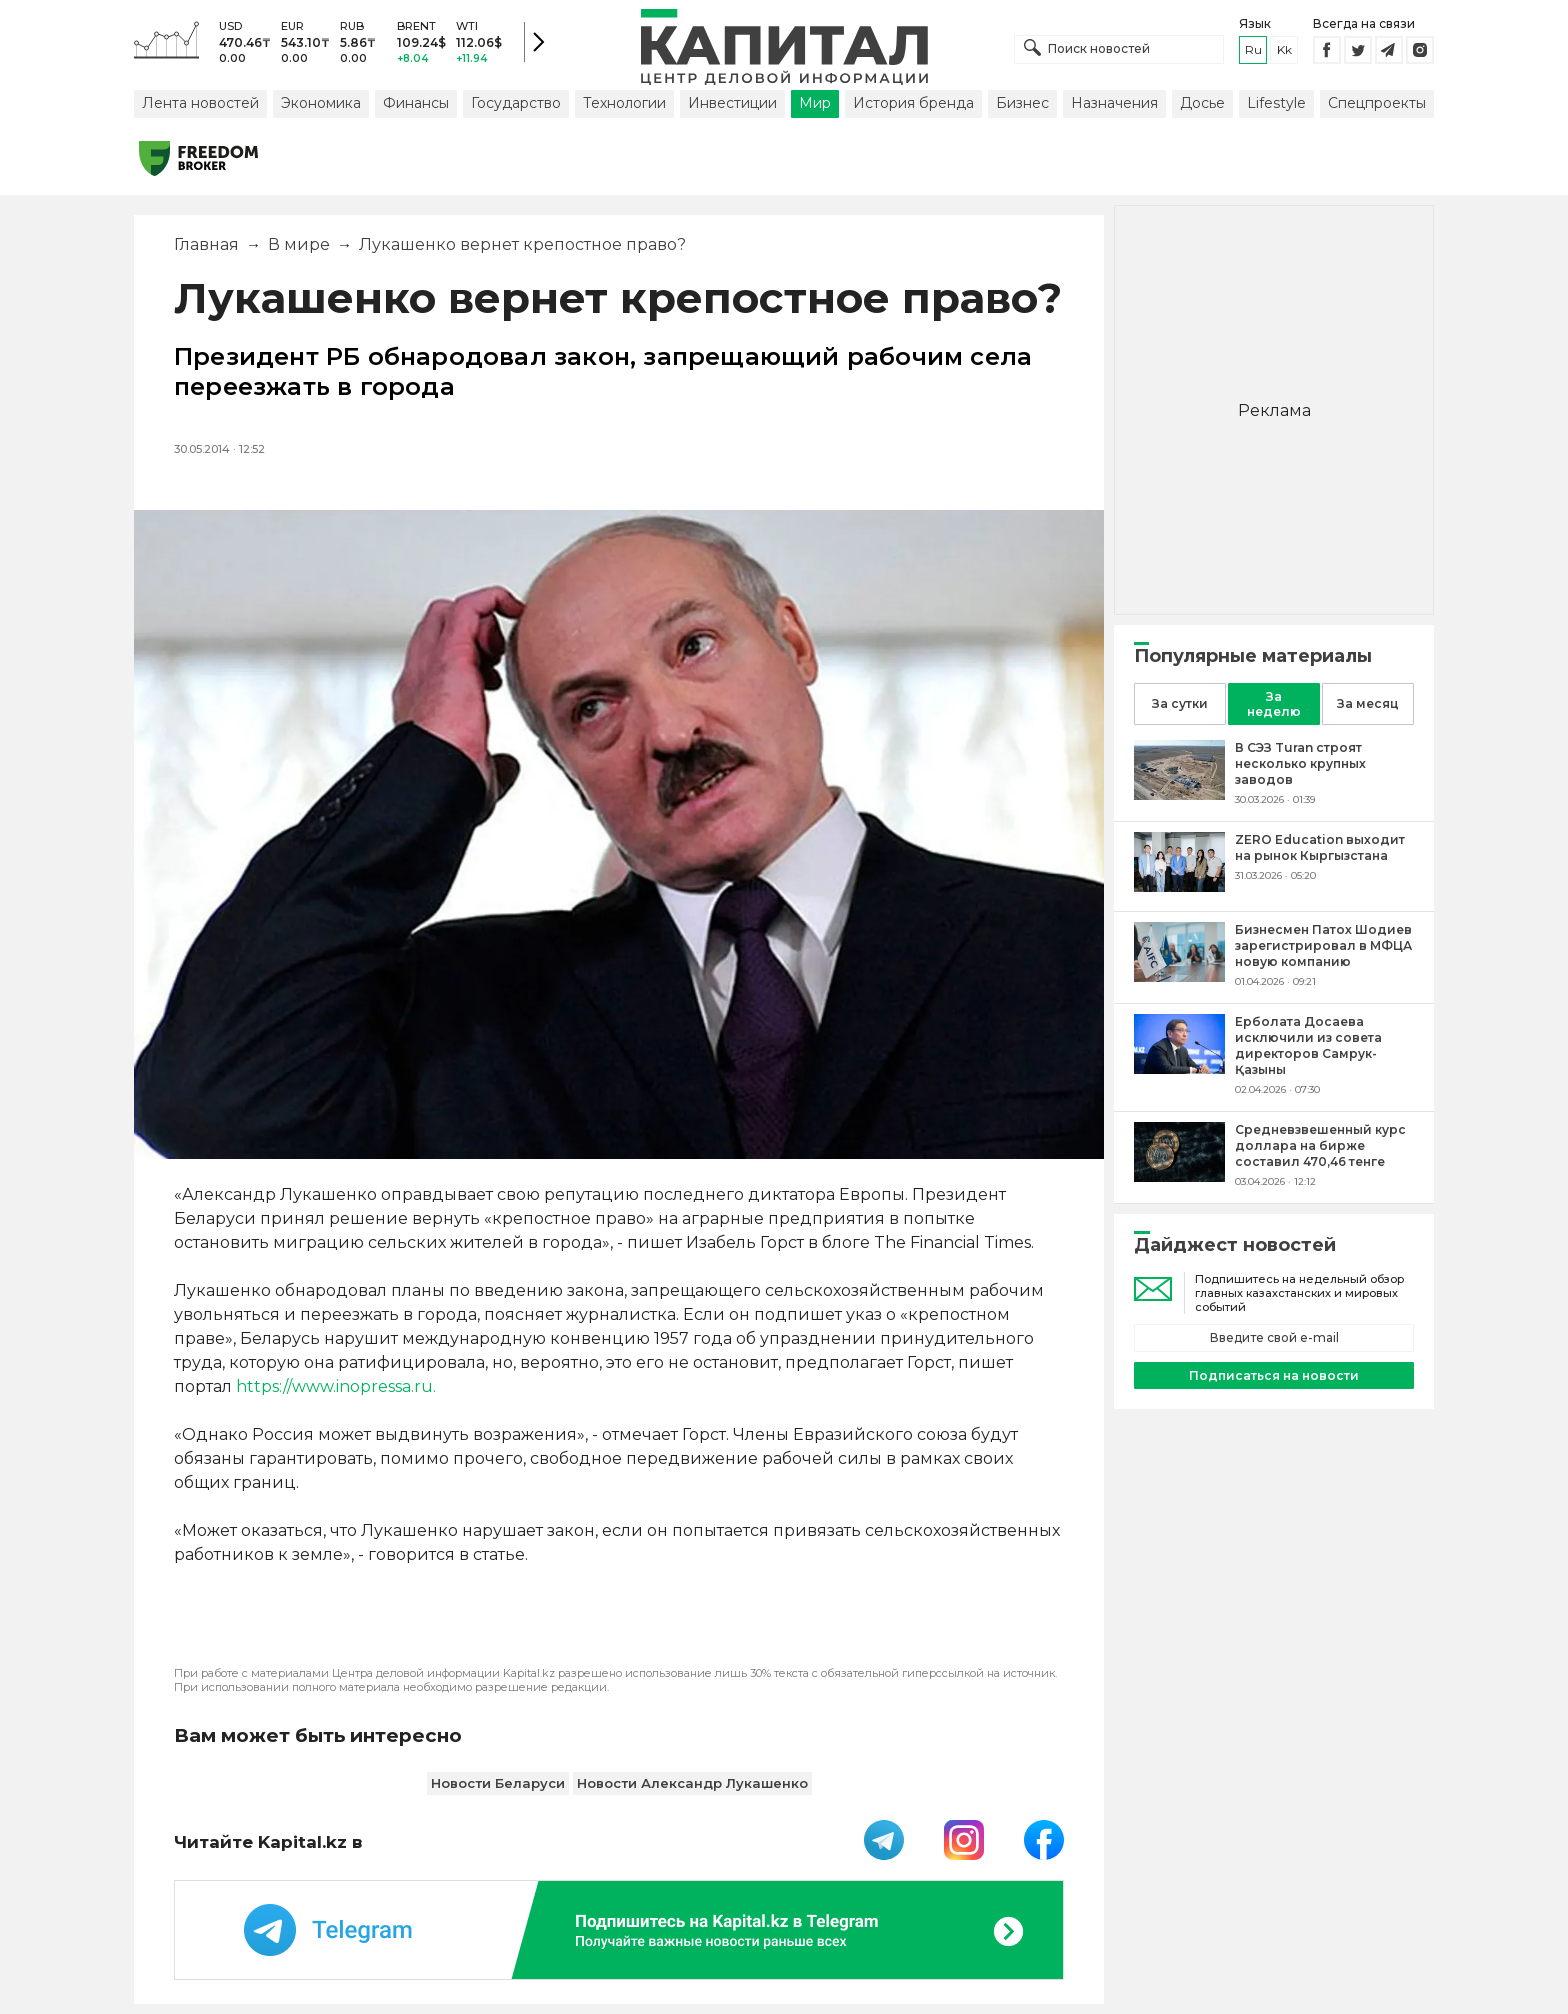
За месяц (1368, 703)
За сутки (1180, 703)
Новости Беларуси (498, 1783)
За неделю (1274, 704)
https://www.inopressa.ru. (334, 1386)
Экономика (321, 103)
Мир (815, 103)
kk (1284, 49)
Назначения (1114, 103)
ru (1253, 49)
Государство (516, 103)
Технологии (624, 103)
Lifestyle (1276, 103)
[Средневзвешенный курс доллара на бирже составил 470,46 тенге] (1179, 1176)
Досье (1202, 103)
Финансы (416, 103)
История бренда (913, 103)
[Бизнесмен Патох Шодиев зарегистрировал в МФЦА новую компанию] (1179, 976)
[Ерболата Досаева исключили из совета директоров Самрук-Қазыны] (1179, 1068)
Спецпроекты (1377, 103)
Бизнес (1022, 103)
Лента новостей (200, 103)
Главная (206, 244)
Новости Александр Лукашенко (692, 1783)
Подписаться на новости (1274, 1375)
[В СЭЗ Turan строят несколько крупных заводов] (1179, 794)
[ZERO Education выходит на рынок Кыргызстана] (1179, 886)
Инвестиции (732, 103)
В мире (299, 244)
